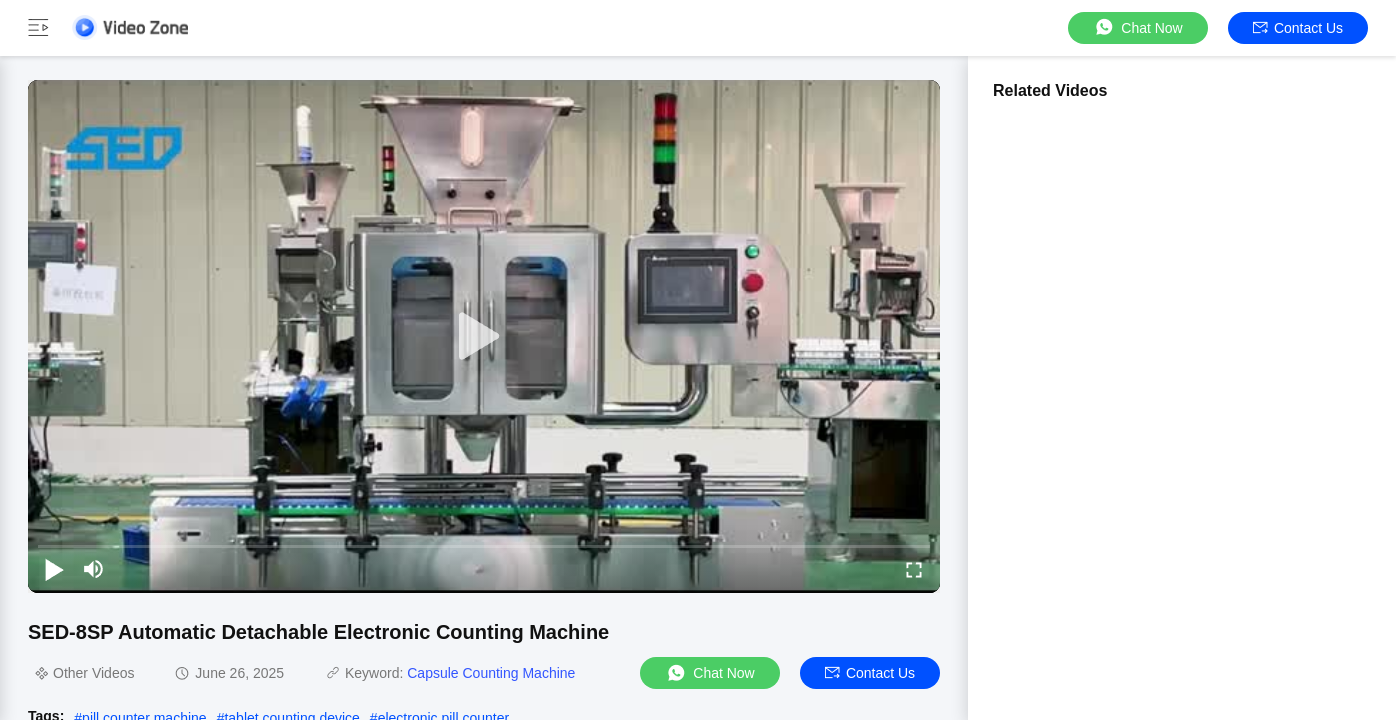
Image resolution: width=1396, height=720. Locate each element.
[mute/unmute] (94, 569)
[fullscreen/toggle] (914, 569)
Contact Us (1298, 28)
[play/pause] (54, 569)
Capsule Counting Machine (491, 673)
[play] (484, 337)
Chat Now (1137, 27)
